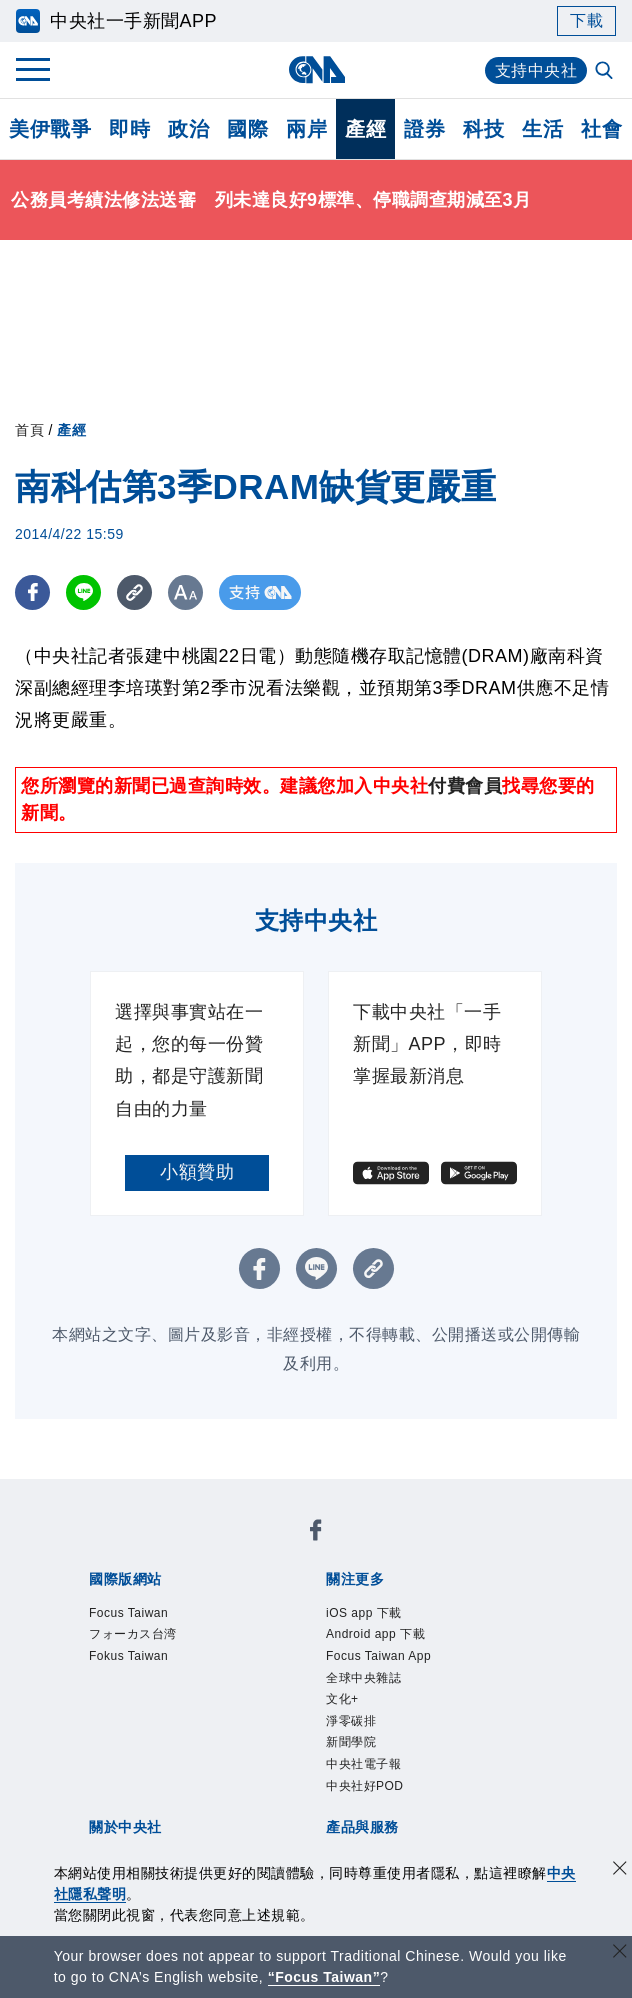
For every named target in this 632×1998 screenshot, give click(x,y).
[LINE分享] (83, 592)
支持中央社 (536, 70)
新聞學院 (351, 1742)
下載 (586, 20)
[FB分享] (32, 592)
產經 (365, 129)
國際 (247, 129)
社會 (601, 129)
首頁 (29, 430)
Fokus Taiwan (128, 1656)
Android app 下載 (375, 1634)
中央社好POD (365, 1786)
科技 (483, 129)
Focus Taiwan (128, 1613)
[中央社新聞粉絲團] (316, 1533)
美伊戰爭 (50, 129)
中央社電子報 (363, 1764)
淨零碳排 (351, 1721)
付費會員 (465, 786)
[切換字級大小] (185, 592)
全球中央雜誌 (363, 1678)
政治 (188, 129)
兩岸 (306, 129)
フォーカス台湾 (133, 1634)
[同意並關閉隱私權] (620, 1870)
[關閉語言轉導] (620, 1953)
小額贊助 (197, 1172)
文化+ (342, 1699)
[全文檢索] (606, 72)
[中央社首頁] (316, 69)
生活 (542, 129)
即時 (129, 129)
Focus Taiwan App (378, 1656)
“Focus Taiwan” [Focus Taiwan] (324, 1977)
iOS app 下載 (364, 1613)
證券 (424, 129)
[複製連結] (134, 592)
